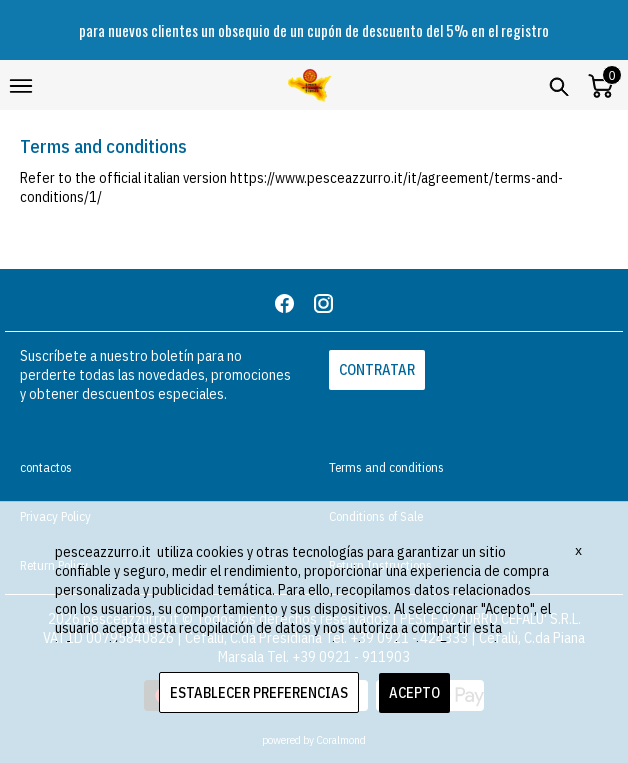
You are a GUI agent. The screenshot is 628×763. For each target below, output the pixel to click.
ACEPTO (414, 692)
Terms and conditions (386, 467)
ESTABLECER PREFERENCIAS (259, 692)
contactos (46, 467)
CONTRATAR (377, 369)
